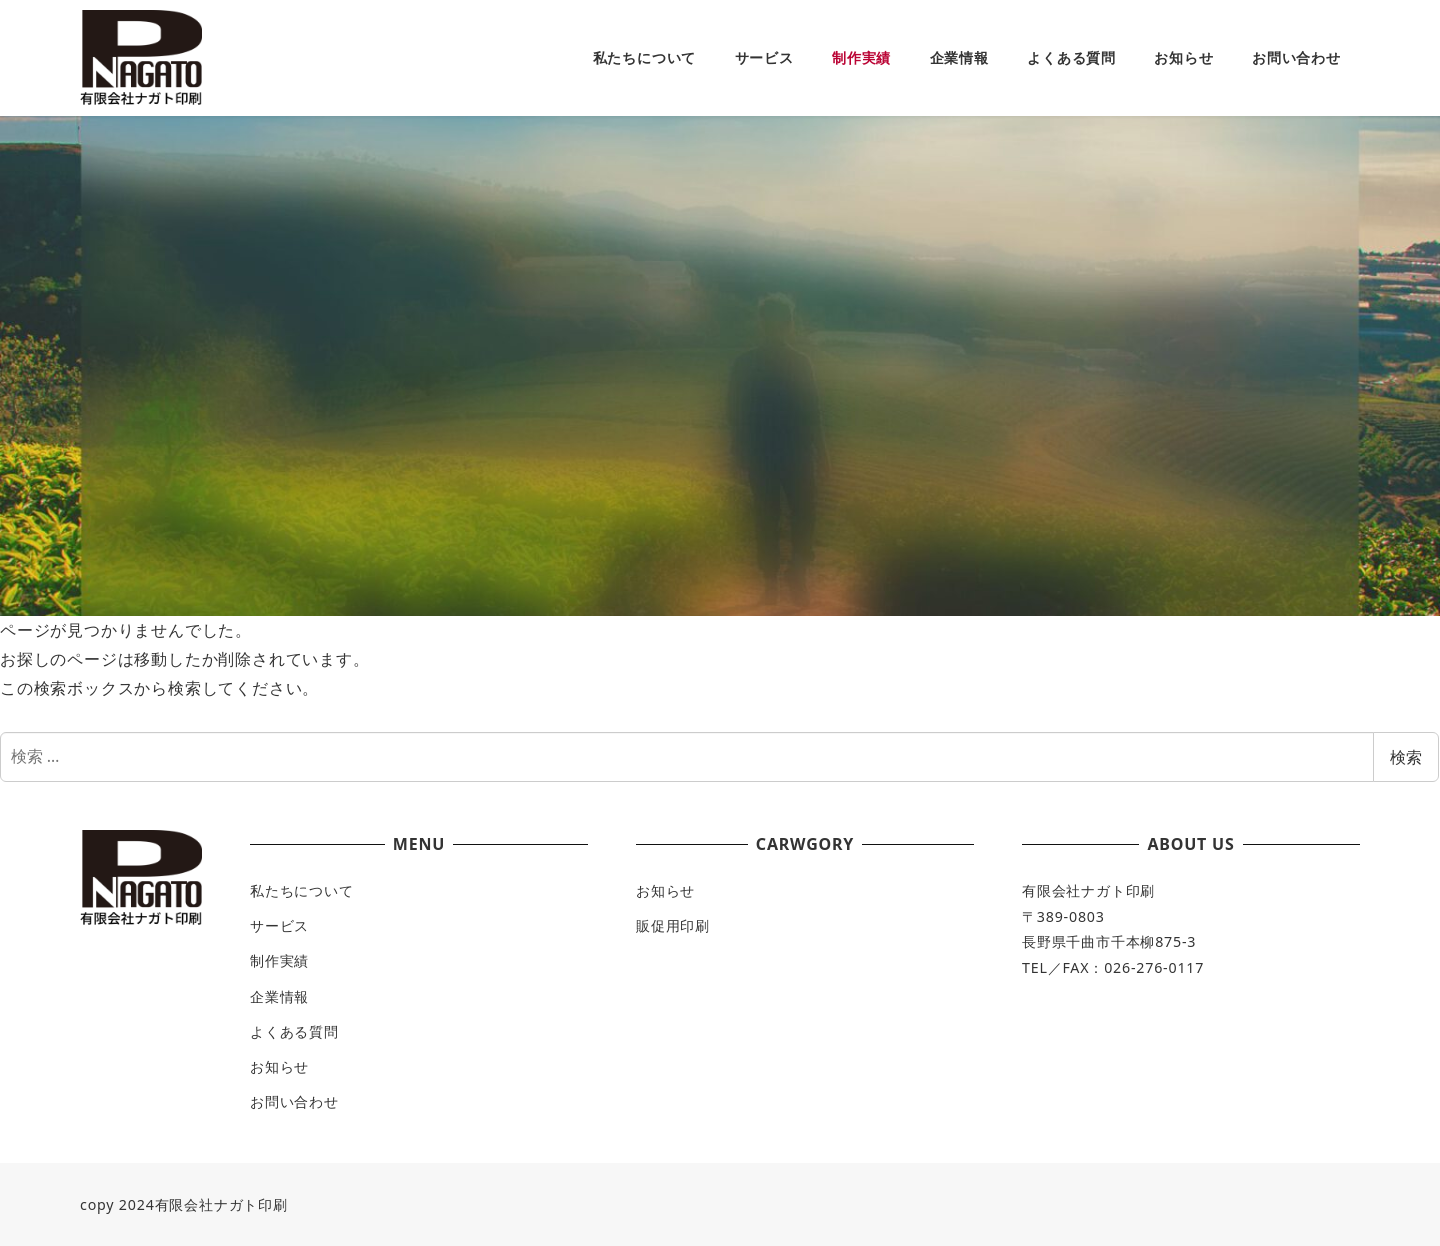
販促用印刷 (673, 925)
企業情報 (279, 996)
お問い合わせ (294, 1101)
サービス (279, 925)
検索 (1406, 757)
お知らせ (279, 1066)
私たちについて (302, 890)
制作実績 (279, 960)
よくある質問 (294, 1031)
